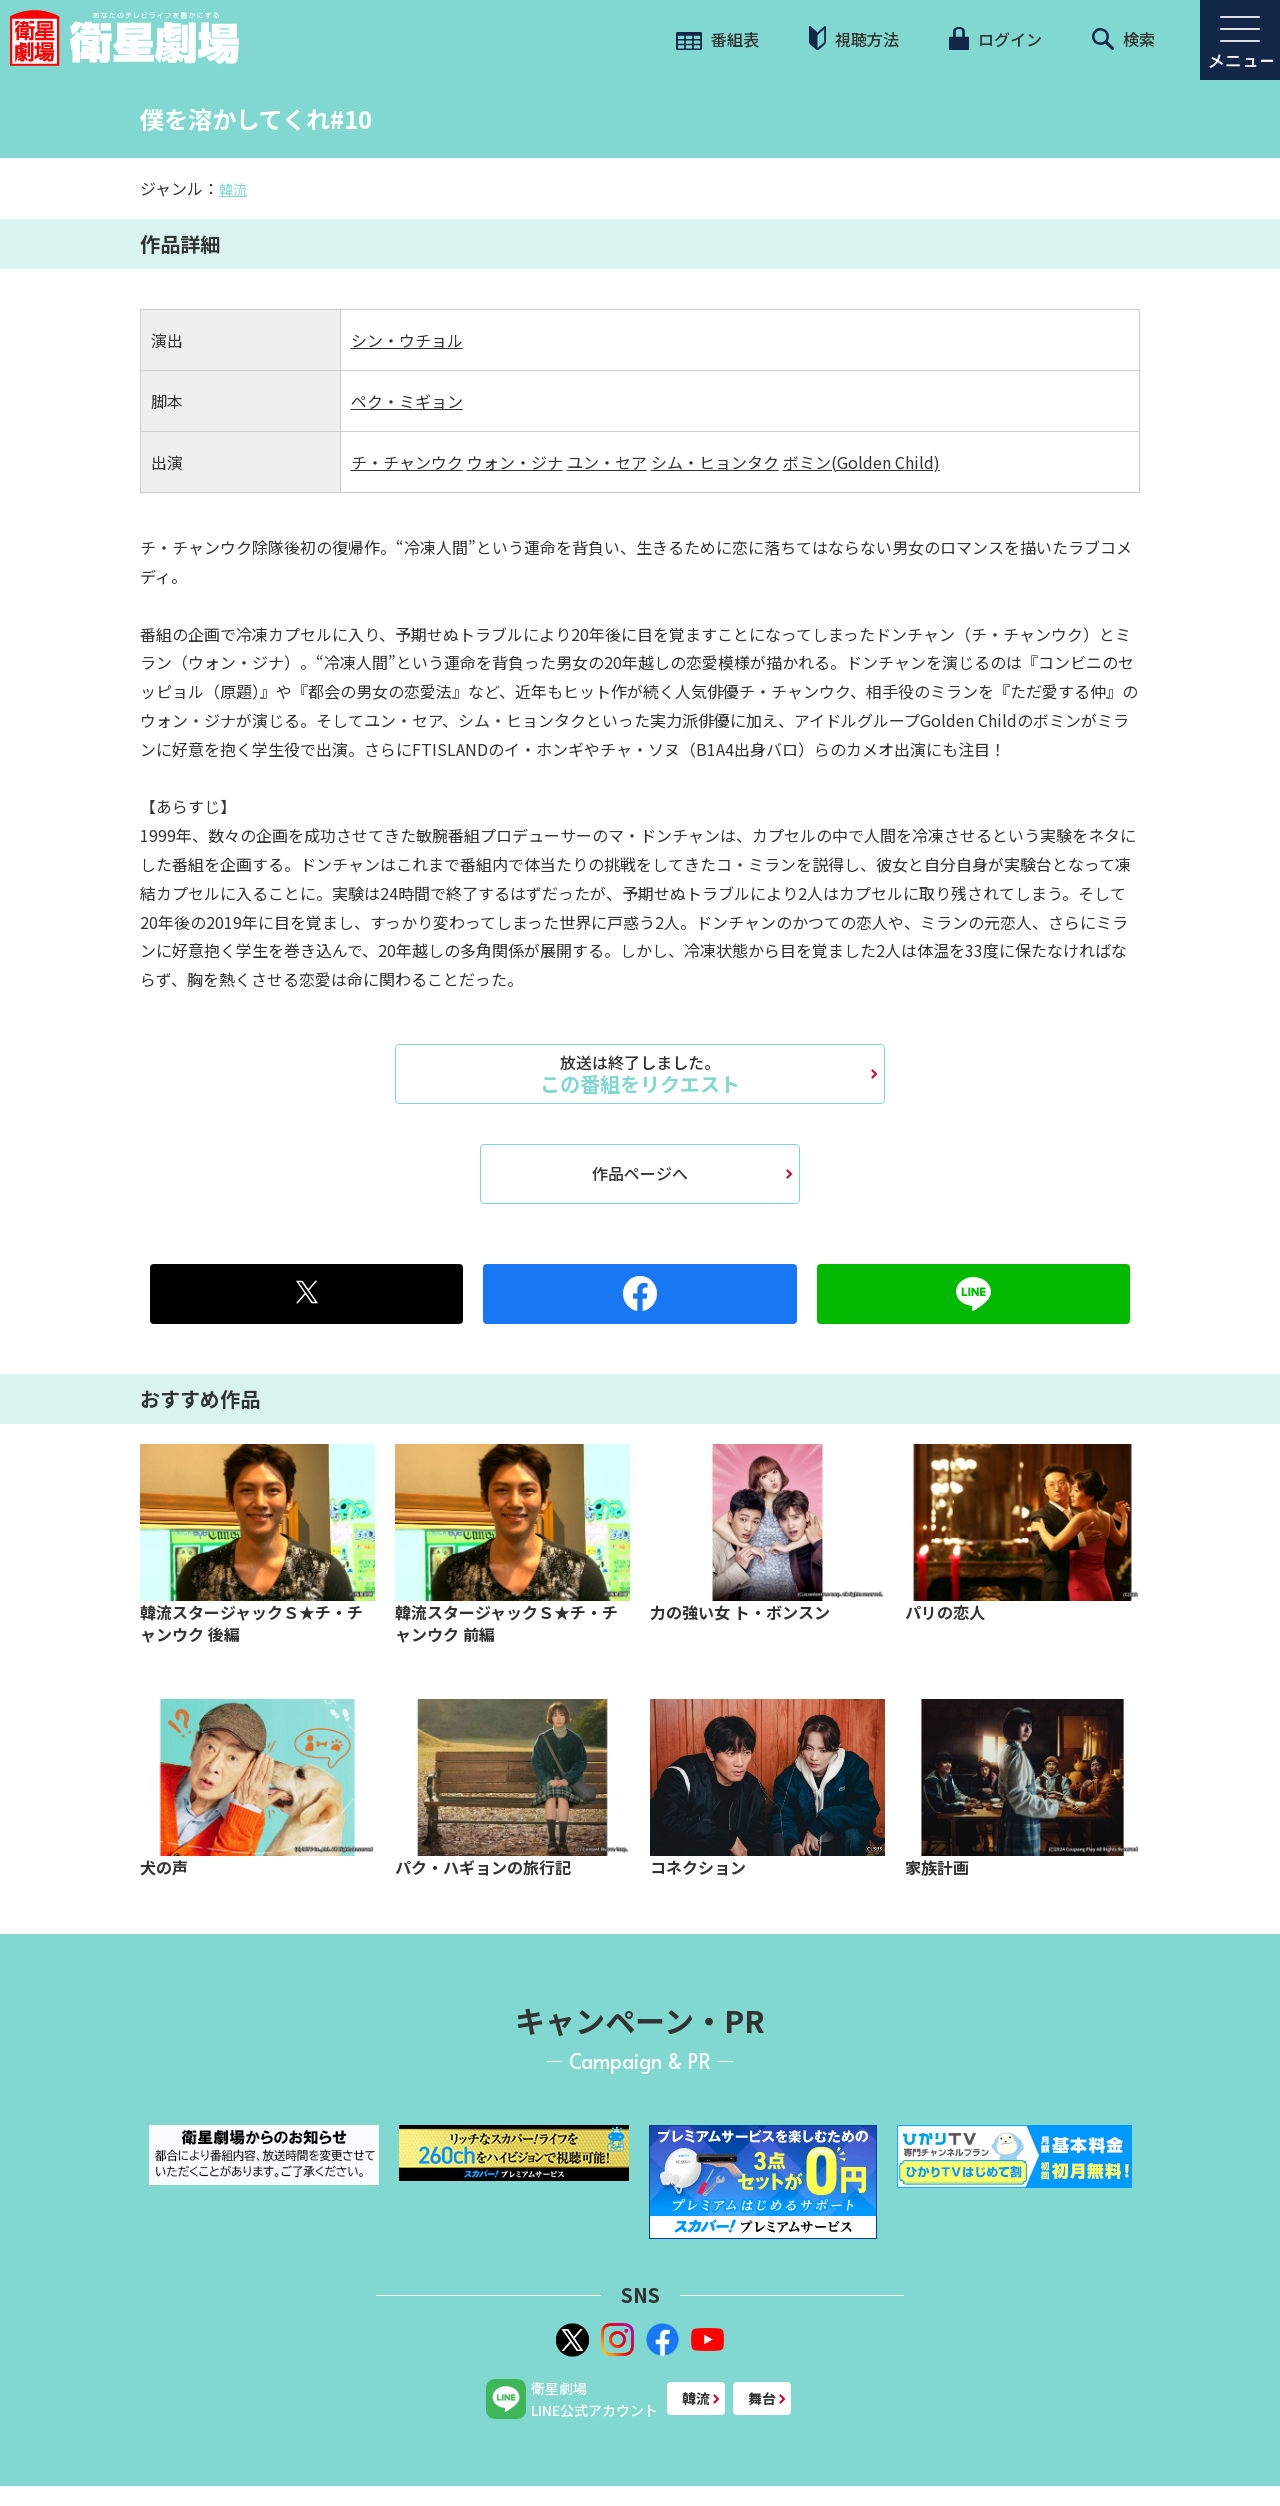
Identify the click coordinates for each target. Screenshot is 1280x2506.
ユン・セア (607, 462)
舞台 (762, 2398)
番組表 (717, 39)
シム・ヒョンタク (715, 462)
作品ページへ (640, 1173)
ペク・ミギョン (407, 401)
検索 (1123, 39)
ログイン (995, 39)
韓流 (233, 189)
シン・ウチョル (407, 340)
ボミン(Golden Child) (861, 462)
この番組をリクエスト (640, 1074)
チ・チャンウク (407, 462)
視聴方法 (854, 38)
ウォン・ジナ (515, 462)
